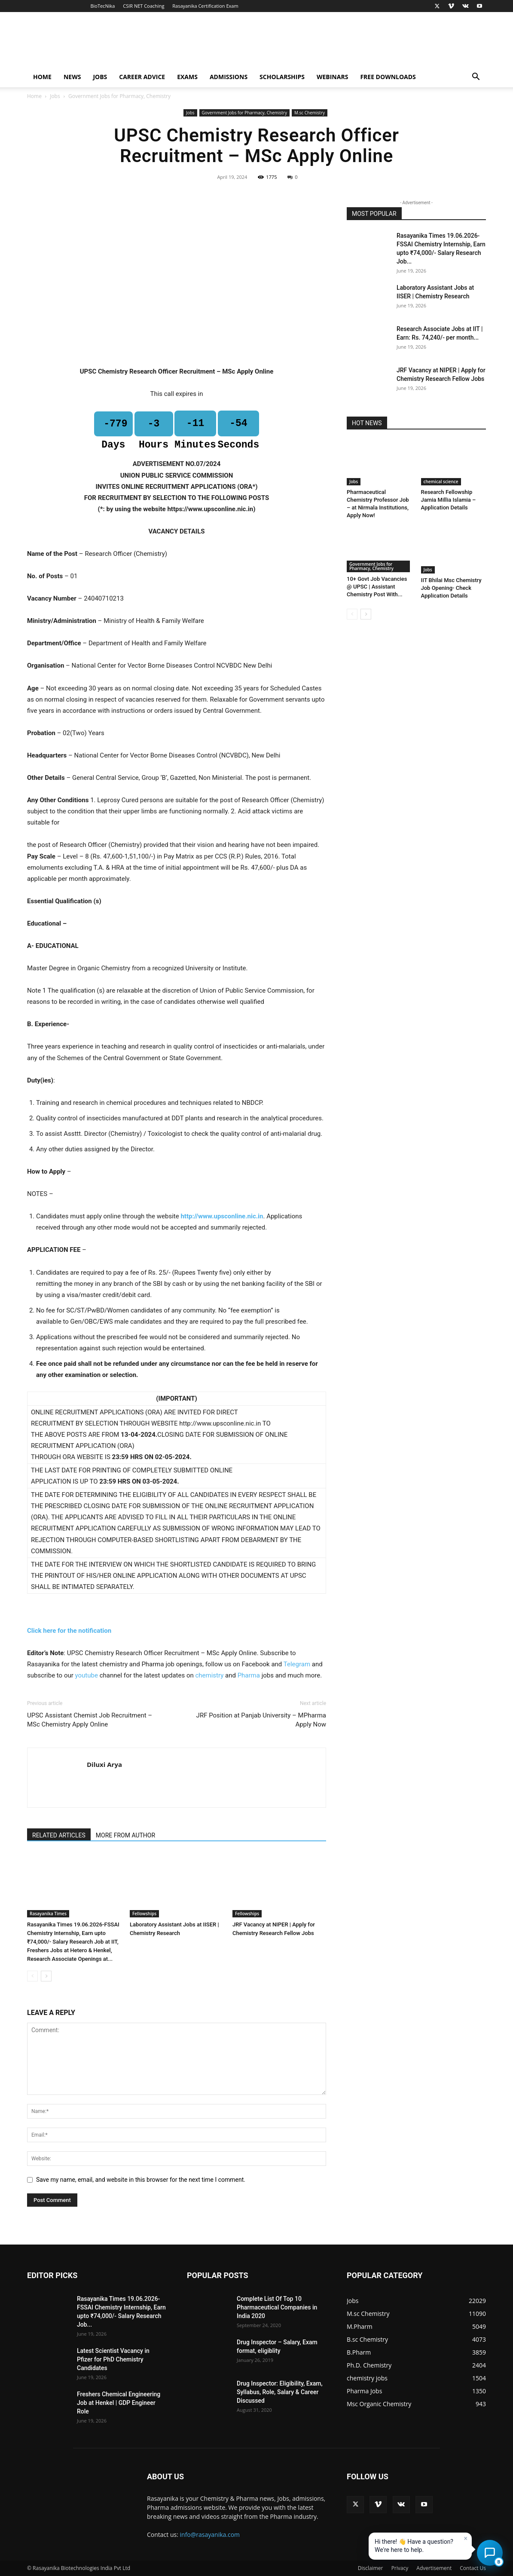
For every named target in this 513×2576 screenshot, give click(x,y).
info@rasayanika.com (210, 2534)
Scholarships (282, 77)
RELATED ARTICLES (59, 1835)
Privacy (400, 2568)
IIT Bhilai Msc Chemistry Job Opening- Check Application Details (451, 588)
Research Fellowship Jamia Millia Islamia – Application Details (448, 500)
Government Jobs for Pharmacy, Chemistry (244, 113)
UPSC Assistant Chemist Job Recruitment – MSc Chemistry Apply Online (89, 1719)
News (72, 77)
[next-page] (46, 1976)
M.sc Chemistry (309, 113)
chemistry (209, 1675)
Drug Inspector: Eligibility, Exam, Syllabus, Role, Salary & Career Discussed (280, 2392)
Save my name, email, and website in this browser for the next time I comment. (140, 2179)
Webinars (332, 77)
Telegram (297, 1664)
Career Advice (142, 77)
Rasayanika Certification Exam (205, 6)
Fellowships (144, 1914)
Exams (187, 77)
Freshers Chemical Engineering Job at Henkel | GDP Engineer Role (118, 2403)
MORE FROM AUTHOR (125, 1835)
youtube (86, 1675)
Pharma (249, 1675)
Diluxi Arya (104, 1764)
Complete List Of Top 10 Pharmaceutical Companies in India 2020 (277, 2307)
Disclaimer (370, 2568)
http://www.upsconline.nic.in (221, 1216)
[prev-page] (32, 1976)
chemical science (441, 481)
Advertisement (434, 2568)
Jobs (100, 77)
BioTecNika (102, 6)
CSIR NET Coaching (143, 6)
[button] (475, 78)
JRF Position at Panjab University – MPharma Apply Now (261, 1719)
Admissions (228, 77)
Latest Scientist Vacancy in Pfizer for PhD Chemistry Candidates (113, 2359)
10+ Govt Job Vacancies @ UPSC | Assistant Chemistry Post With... (377, 587)
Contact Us (473, 2568)
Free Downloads (387, 77)
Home (42, 77)
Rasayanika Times (48, 1914)
